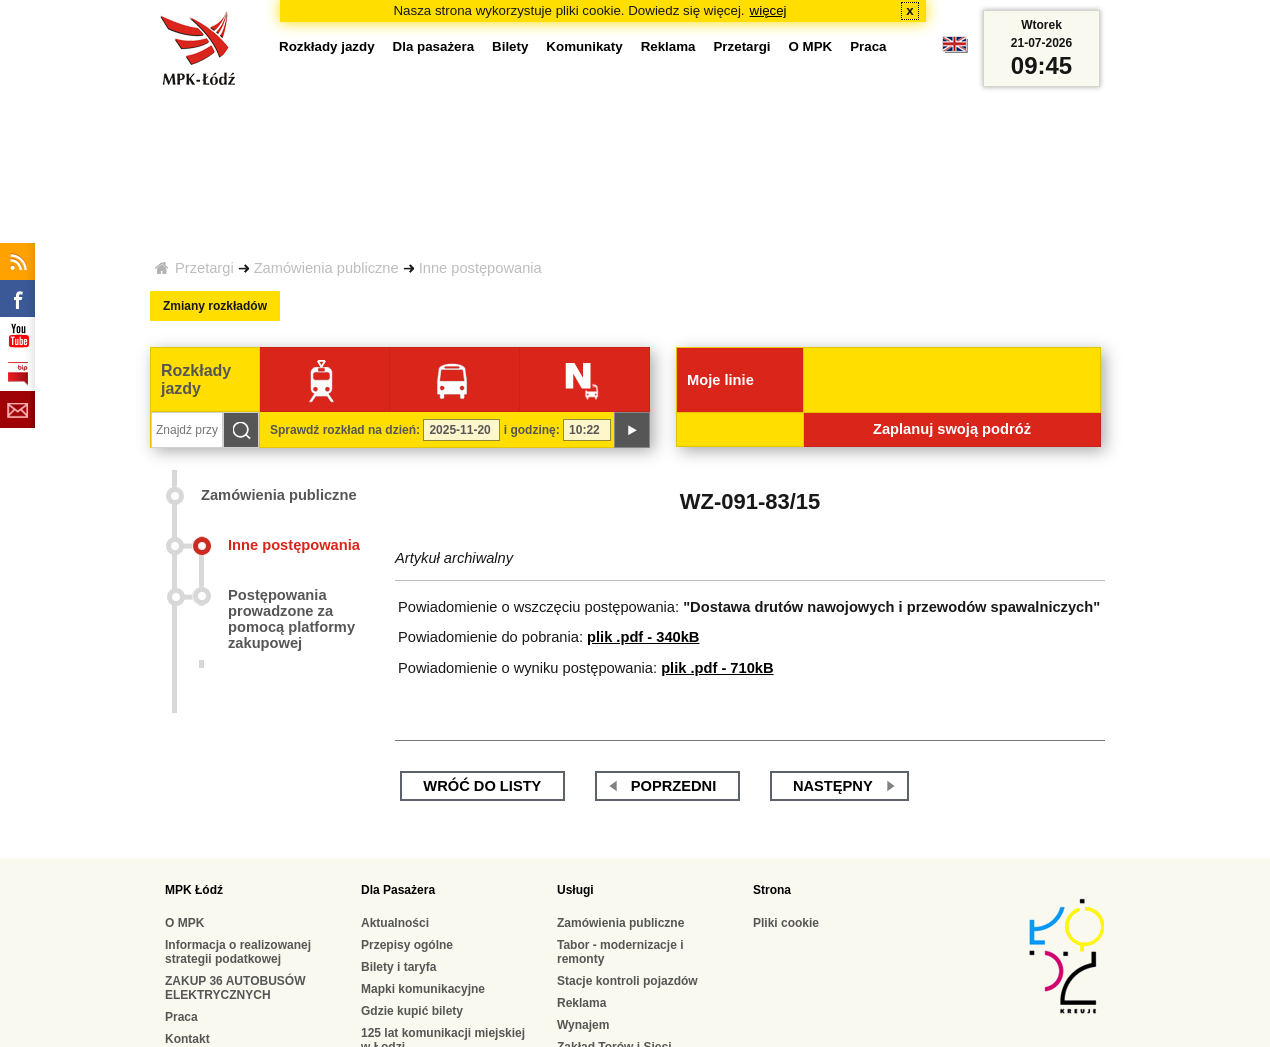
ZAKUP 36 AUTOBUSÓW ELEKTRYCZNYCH (235, 988)
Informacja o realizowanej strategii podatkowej (238, 952)
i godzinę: (532, 430)
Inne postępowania (480, 268)
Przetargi (204, 268)
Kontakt (187, 1039)
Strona (772, 890)
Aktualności (395, 923)
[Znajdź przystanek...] (187, 430)
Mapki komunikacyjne (423, 989)
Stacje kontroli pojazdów (627, 981)
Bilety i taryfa (398, 967)
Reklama (668, 46)
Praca (868, 46)
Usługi (575, 890)
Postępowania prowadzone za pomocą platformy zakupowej (291, 619)
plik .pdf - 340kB (643, 637)
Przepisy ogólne (407, 945)
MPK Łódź (194, 890)
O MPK (811, 46)
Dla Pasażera (398, 890)
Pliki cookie (786, 923)
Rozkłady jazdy (327, 46)
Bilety (510, 46)
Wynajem (583, 1025)
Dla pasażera (434, 46)
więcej (768, 10)
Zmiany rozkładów (215, 306)
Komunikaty (584, 46)
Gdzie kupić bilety (412, 1011)
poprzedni (674, 786)
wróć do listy (482, 786)
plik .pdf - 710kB (717, 668)
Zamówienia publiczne (326, 268)
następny (833, 786)
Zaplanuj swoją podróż (952, 429)
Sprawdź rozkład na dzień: (345, 430)
